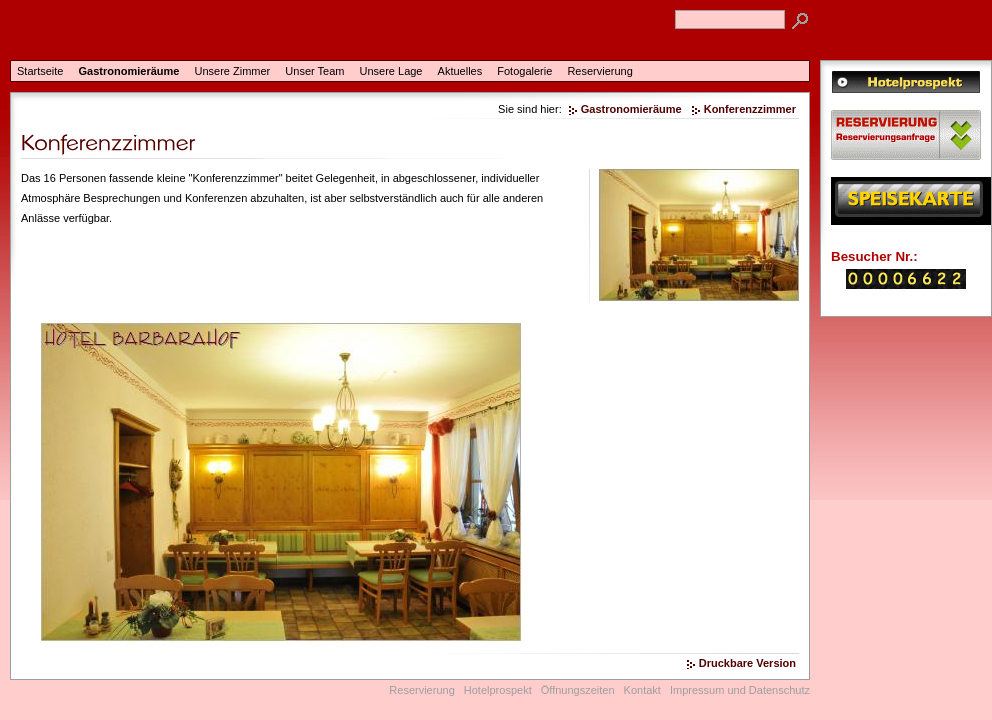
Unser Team (314, 71)
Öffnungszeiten (578, 690)
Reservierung (599, 71)
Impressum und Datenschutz (740, 690)
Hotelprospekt (498, 690)
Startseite (40, 71)
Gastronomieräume (129, 71)
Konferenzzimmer (750, 109)
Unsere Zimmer (232, 71)
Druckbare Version (747, 663)
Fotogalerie (524, 71)
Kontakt (642, 690)
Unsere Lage (391, 71)
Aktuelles (460, 71)
